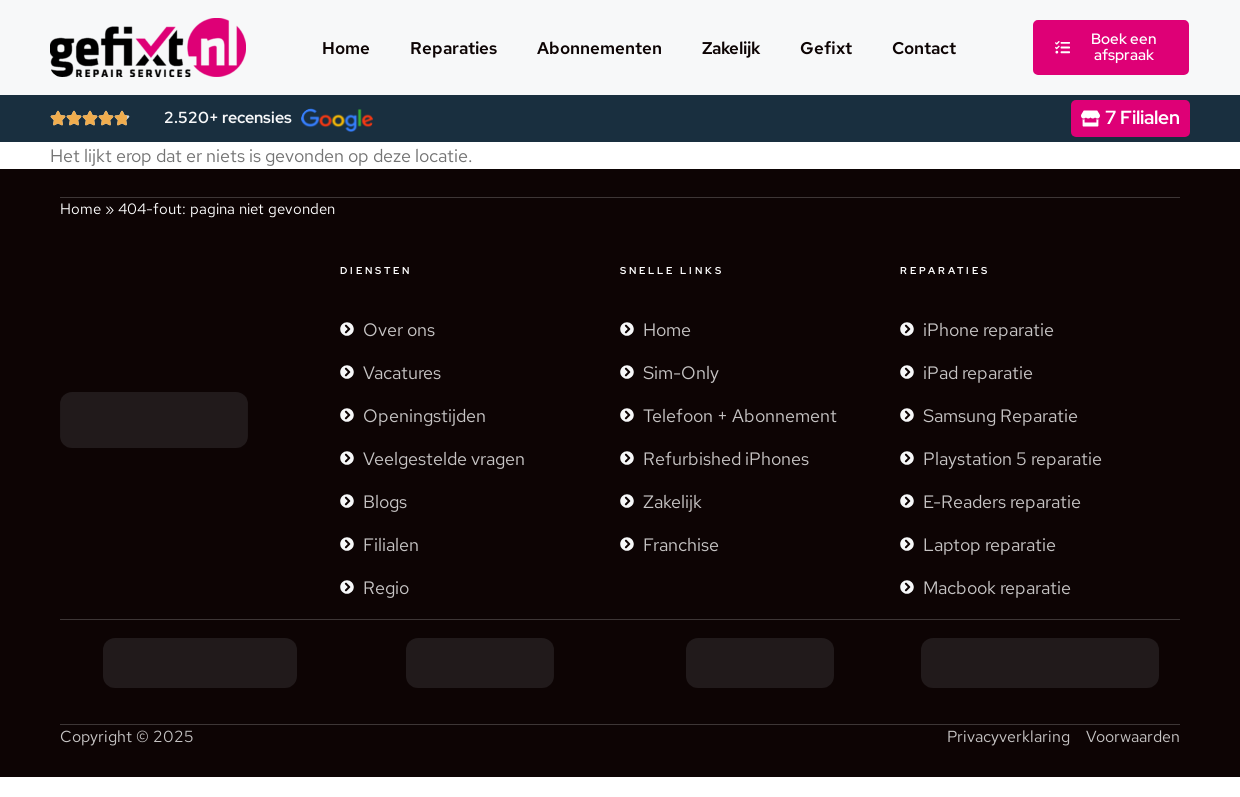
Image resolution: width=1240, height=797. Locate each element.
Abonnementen (599, 48)
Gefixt (826, 48)
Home (346, 48)
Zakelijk (731, 48)
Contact (924, 48)
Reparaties (453, 48)
